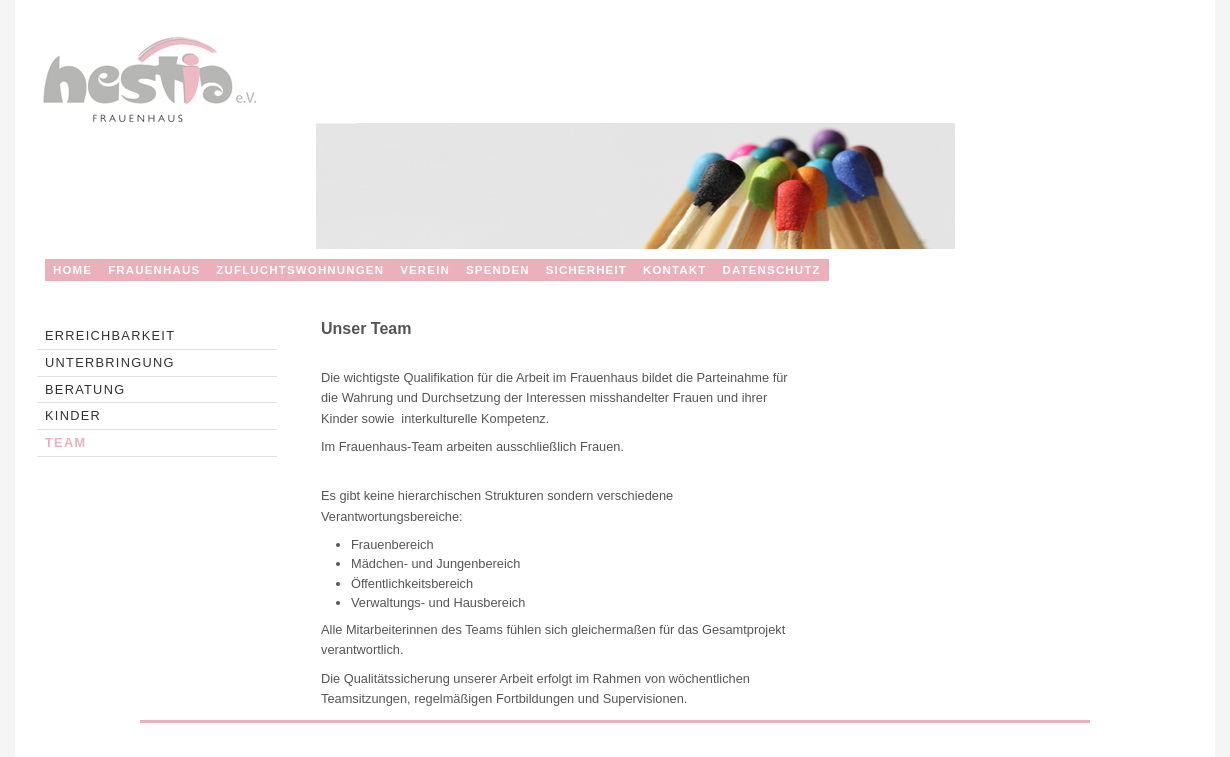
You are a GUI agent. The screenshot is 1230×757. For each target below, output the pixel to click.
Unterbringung (110, 362)
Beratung (85, 389)
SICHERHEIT (586, 270)
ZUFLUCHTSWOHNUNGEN (300, 270)
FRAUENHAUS (154, 270)
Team (65, 442)
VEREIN (425, 270)
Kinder (73, 415)
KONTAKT (675, 270)
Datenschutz (771, 270)
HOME (72, 270)
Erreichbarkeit (110, 335)
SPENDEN (498, 270)
